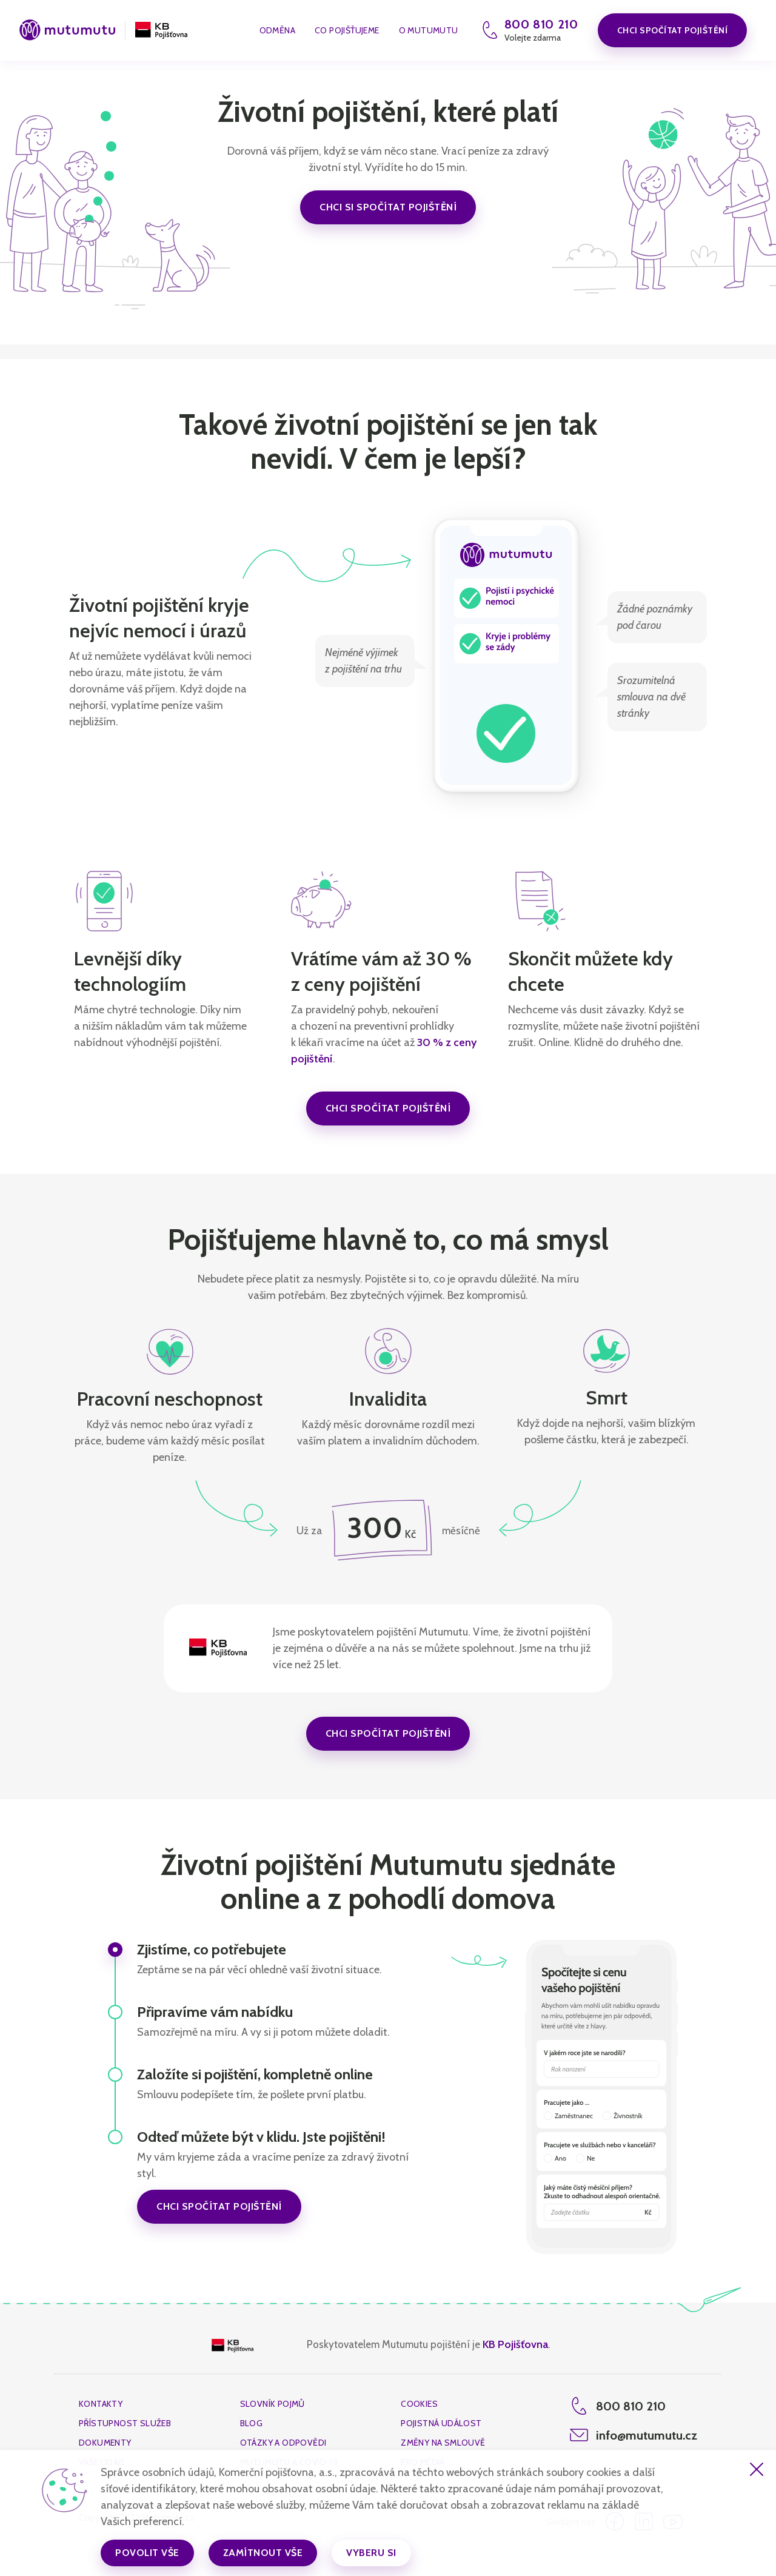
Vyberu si (371, 2552)
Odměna (277, 30)
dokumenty (105, 2442)
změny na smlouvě (443, 2442)
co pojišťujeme (347, 30)
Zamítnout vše (263, 2552)
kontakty (100, 2403)
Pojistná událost (441, 2423)
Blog (251, 2423)
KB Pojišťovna (515, 2344)
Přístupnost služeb (125, 2423)
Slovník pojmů (272, 2403)
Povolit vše (147, 2552)
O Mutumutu (428, 30)
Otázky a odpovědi (283, 2442)
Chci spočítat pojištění (672, 30)
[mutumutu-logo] (67, 30)
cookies (419, 2403)
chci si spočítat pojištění (388, 207)
